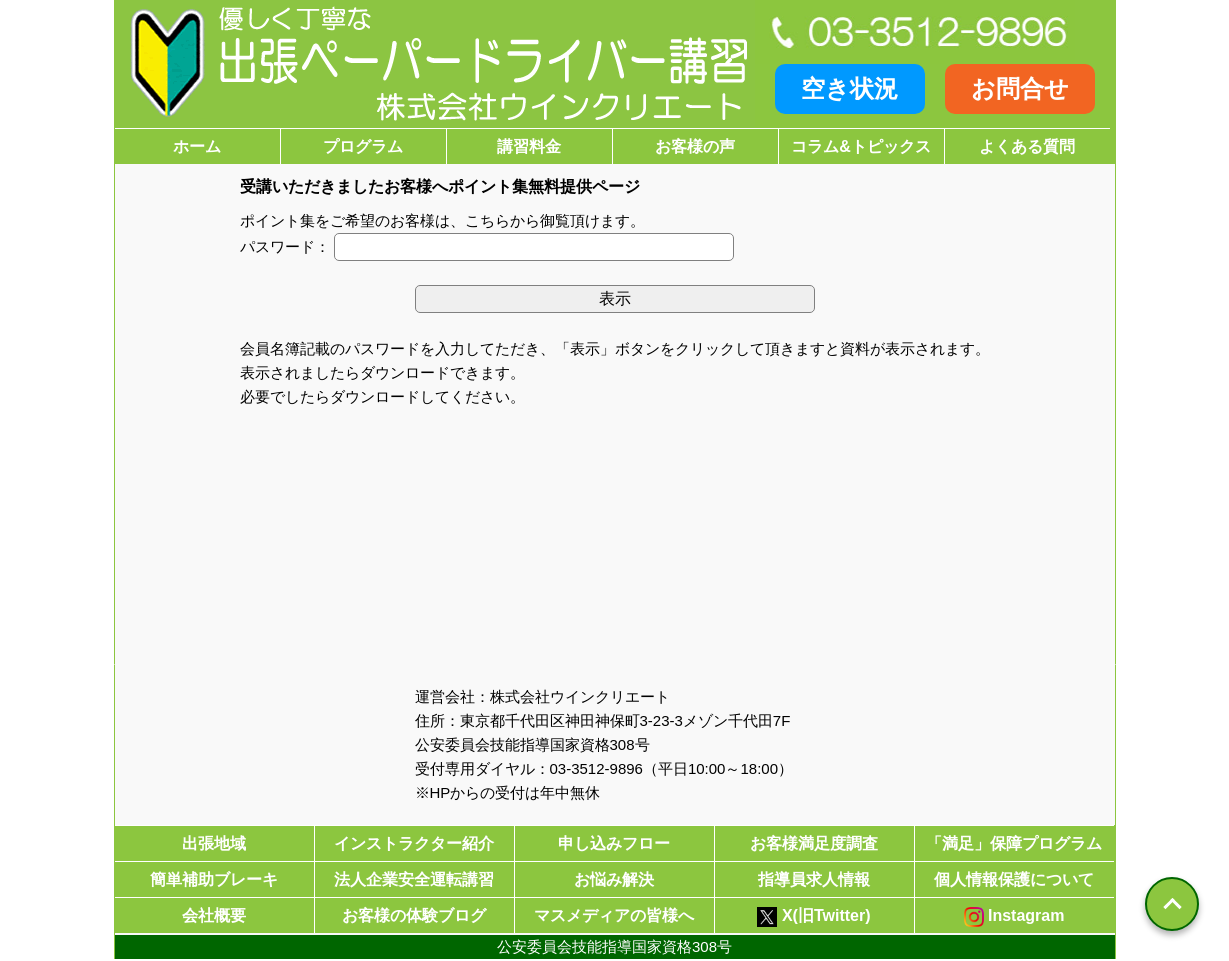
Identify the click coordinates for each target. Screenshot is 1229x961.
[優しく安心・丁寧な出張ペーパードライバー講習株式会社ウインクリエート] (435, 64)
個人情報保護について (1014, 879)
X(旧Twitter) (813, 917)
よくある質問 (1027, 146)
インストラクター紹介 (414, 843)
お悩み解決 (614, 879)
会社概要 (214, 915)
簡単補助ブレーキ (214, 879)
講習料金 (529, 146)
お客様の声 (695, 146)
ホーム (197, 146)
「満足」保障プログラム (1014, 843)
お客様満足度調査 (814, 843)
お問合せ (1020, 88)
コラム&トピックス (861, 146)
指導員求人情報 (814, 879)
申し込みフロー (614, 843)
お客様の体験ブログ (414, 915)
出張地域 (214, 843)
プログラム (363, 146)
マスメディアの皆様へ (614, 915)
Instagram (1014, 917)
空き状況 (849, 88)
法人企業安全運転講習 (414, 879)
